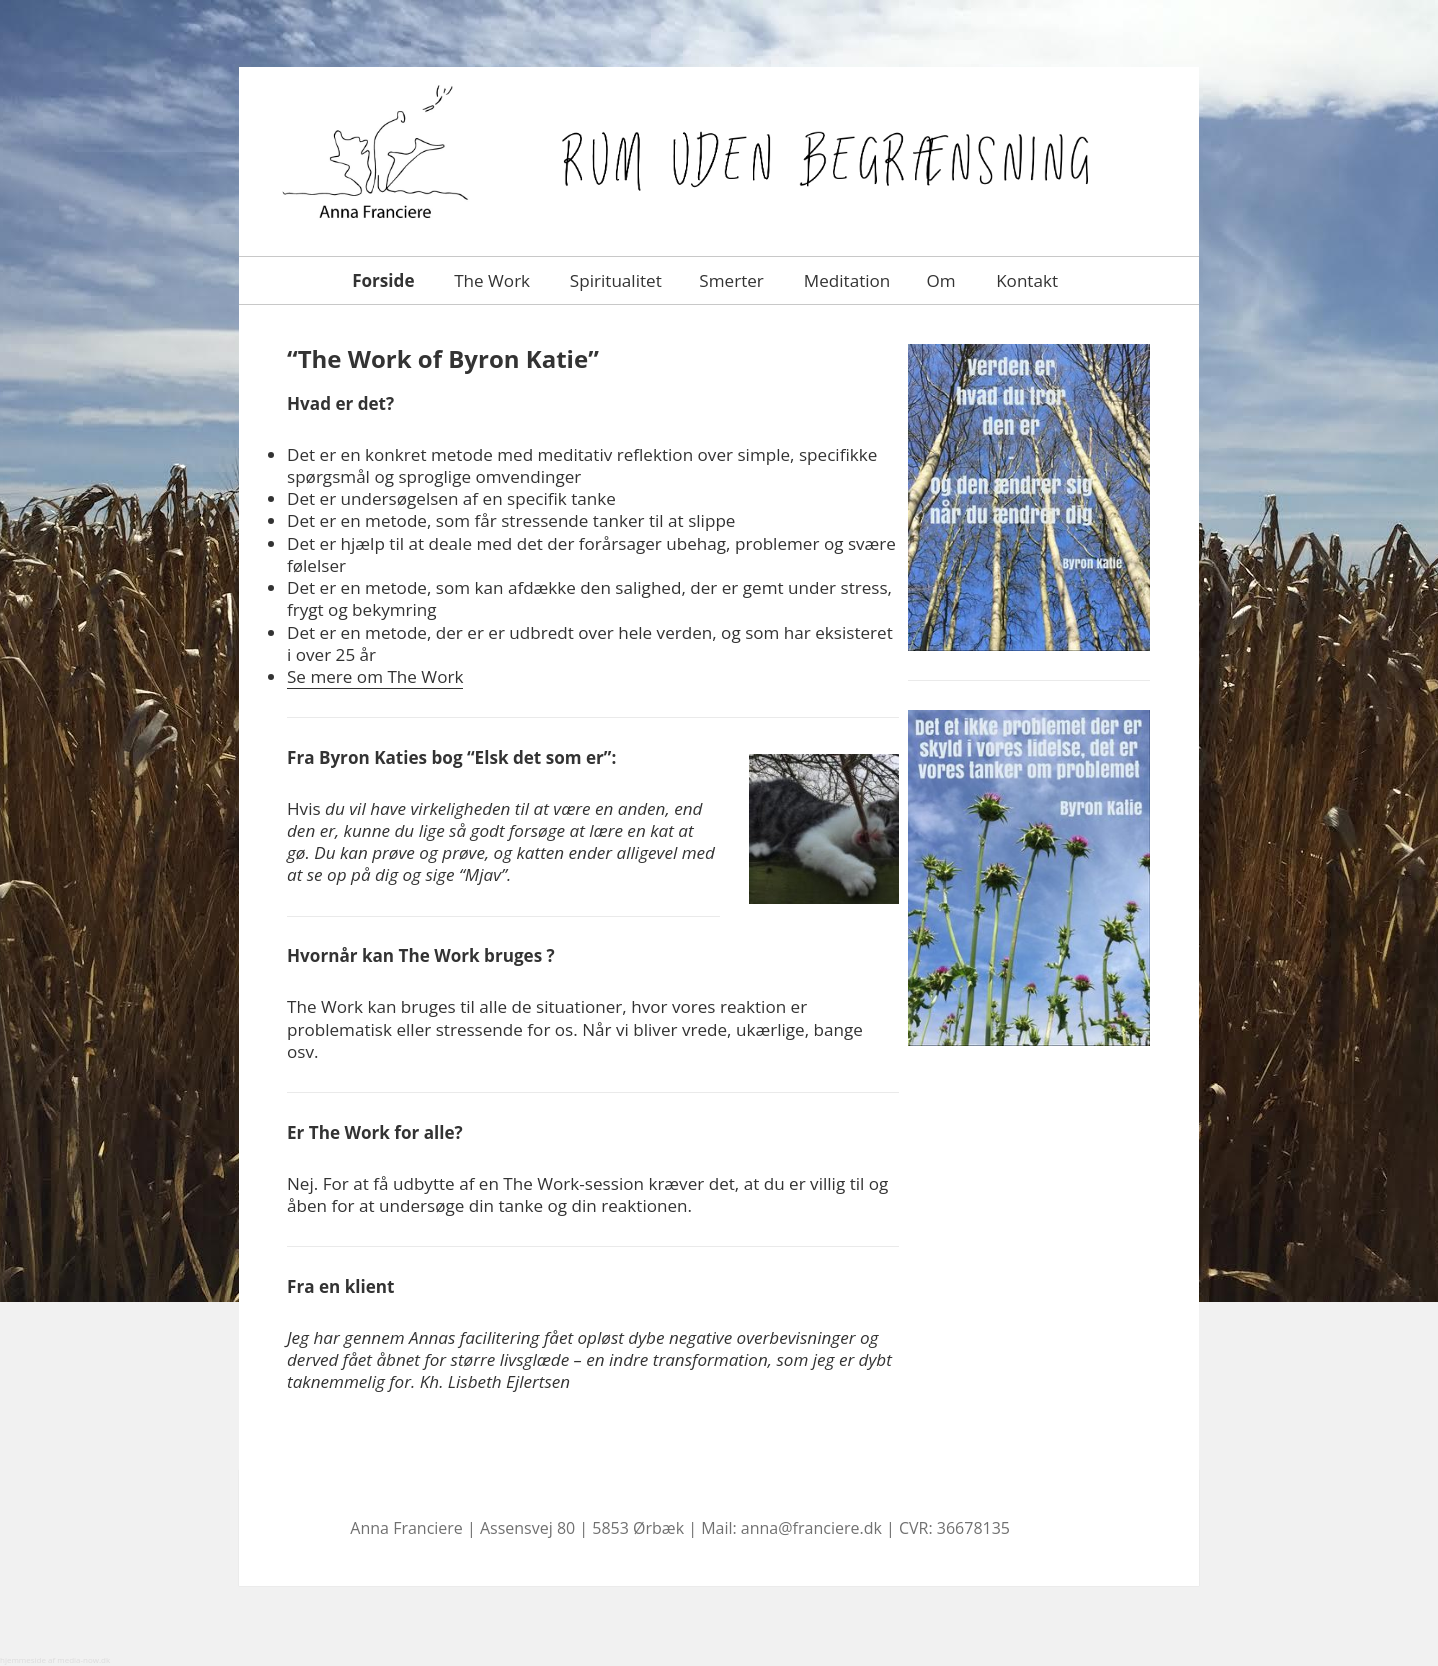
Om (940, 280)
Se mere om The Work (375, 676)
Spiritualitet (613, 280)
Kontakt (1025, 280)
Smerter (729, 280)
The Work (490, 280)
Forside (381, 280)
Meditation (845, 280)
